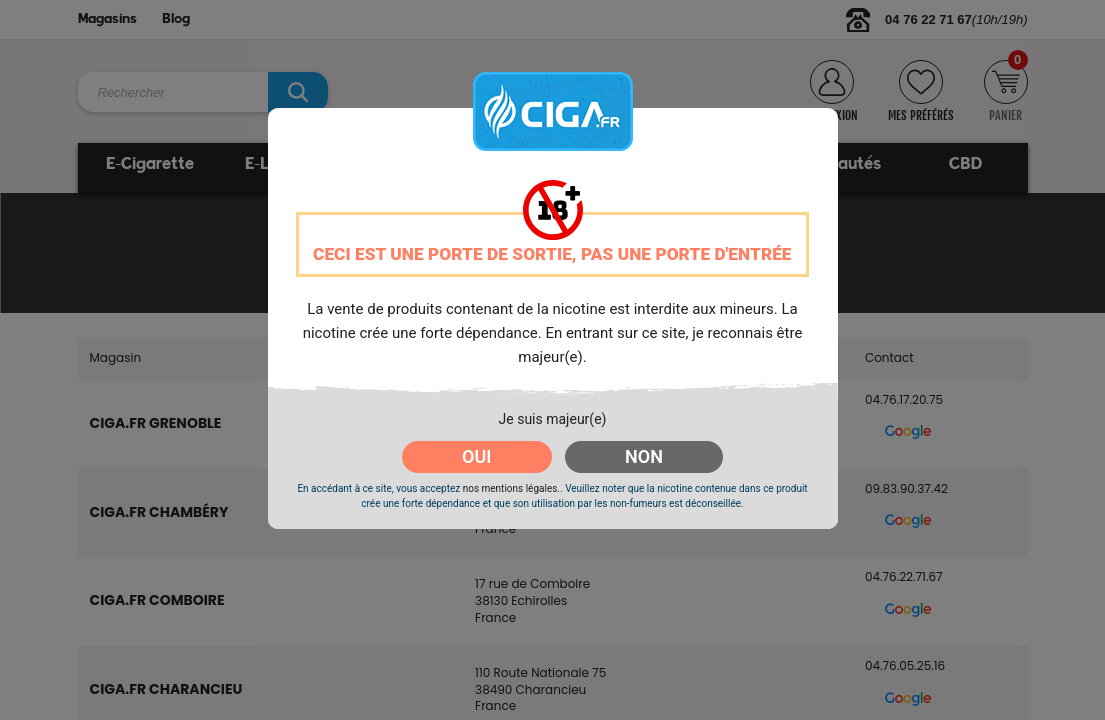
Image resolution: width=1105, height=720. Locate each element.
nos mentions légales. (511, 488)
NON (644, 456)
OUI (476, 456)
